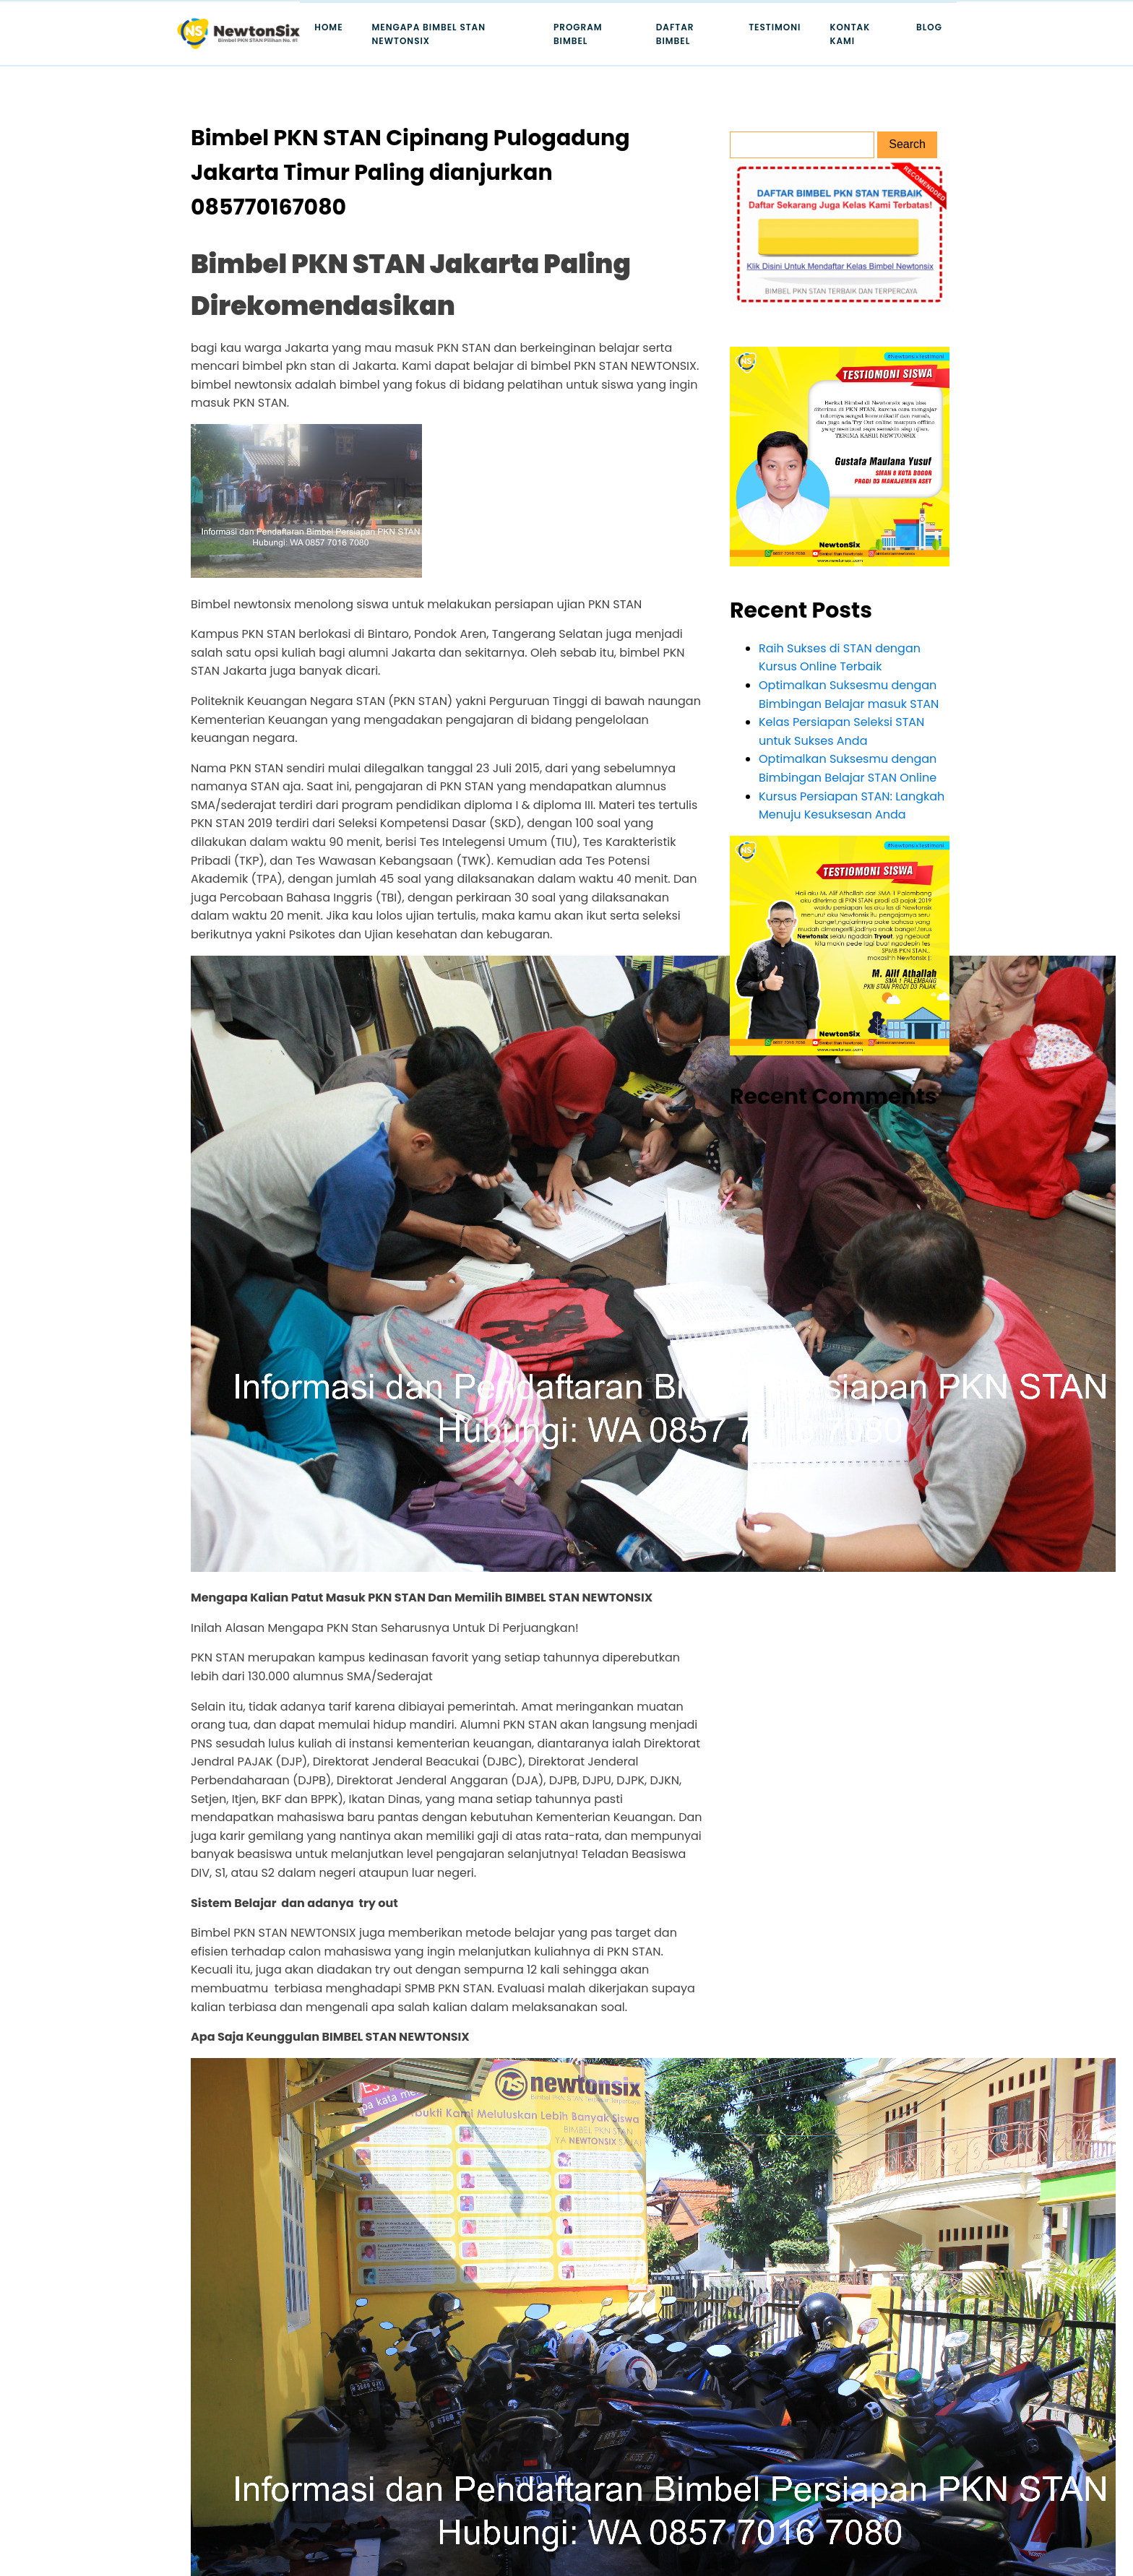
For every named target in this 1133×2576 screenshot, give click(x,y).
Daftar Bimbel (675, 34)
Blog (929, 27)
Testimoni (775, 27)
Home (328, 27)
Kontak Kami (850, 34)
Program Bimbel (578, 34)
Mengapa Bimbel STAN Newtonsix (429, 34)
